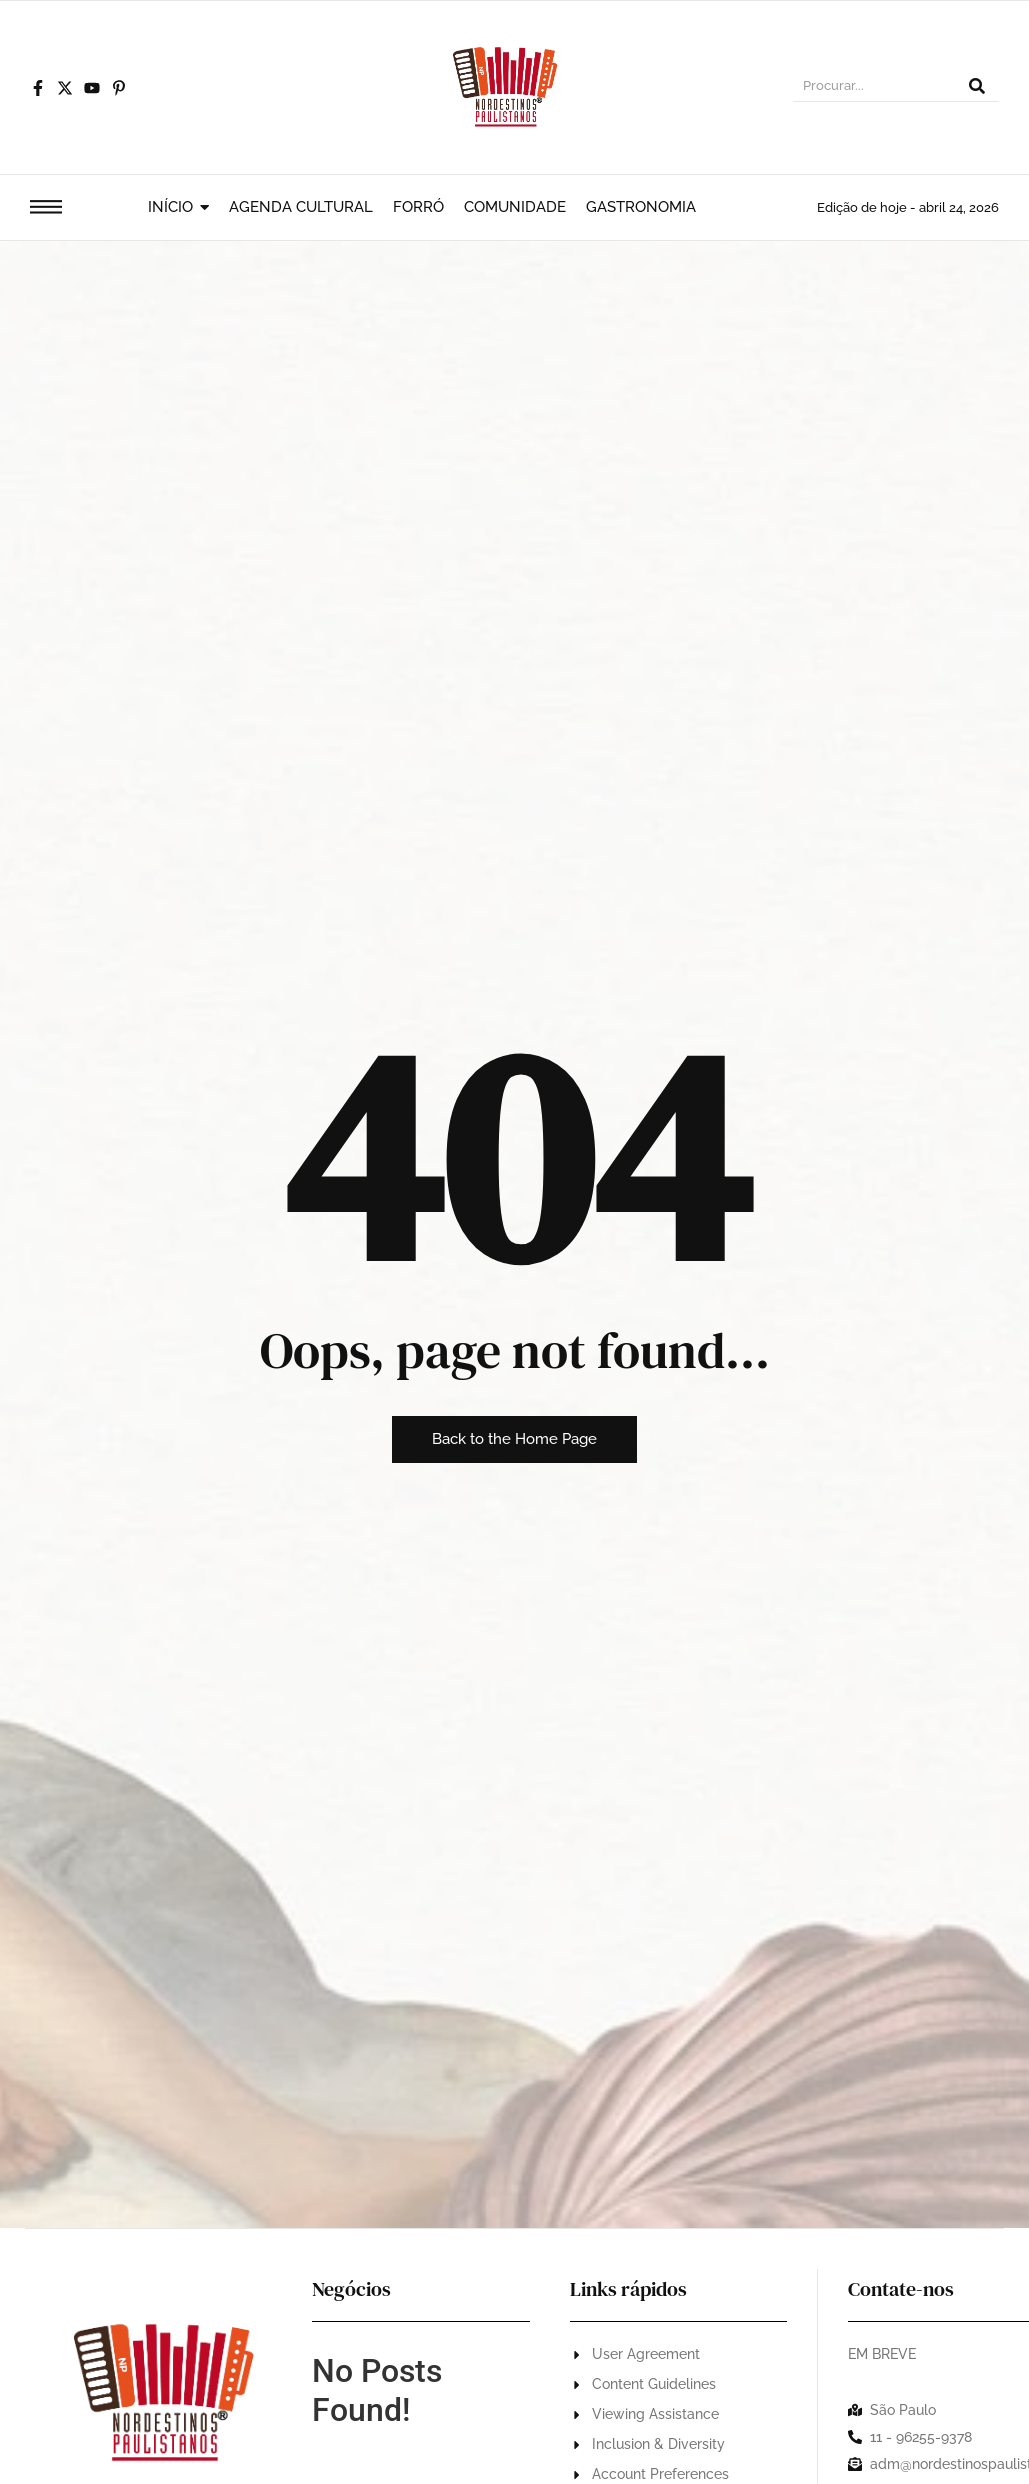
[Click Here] (46, 210)
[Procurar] (874, 88)
